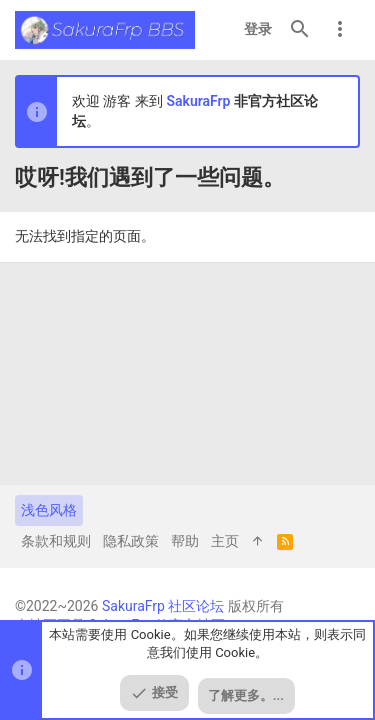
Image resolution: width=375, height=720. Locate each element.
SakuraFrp (198, 101)
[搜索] (300, 30)
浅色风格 (49, 510)
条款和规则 (56, 541)
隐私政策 (131, 541)
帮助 (185, 541)
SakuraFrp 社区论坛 (163, 606)
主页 (225, 541)
